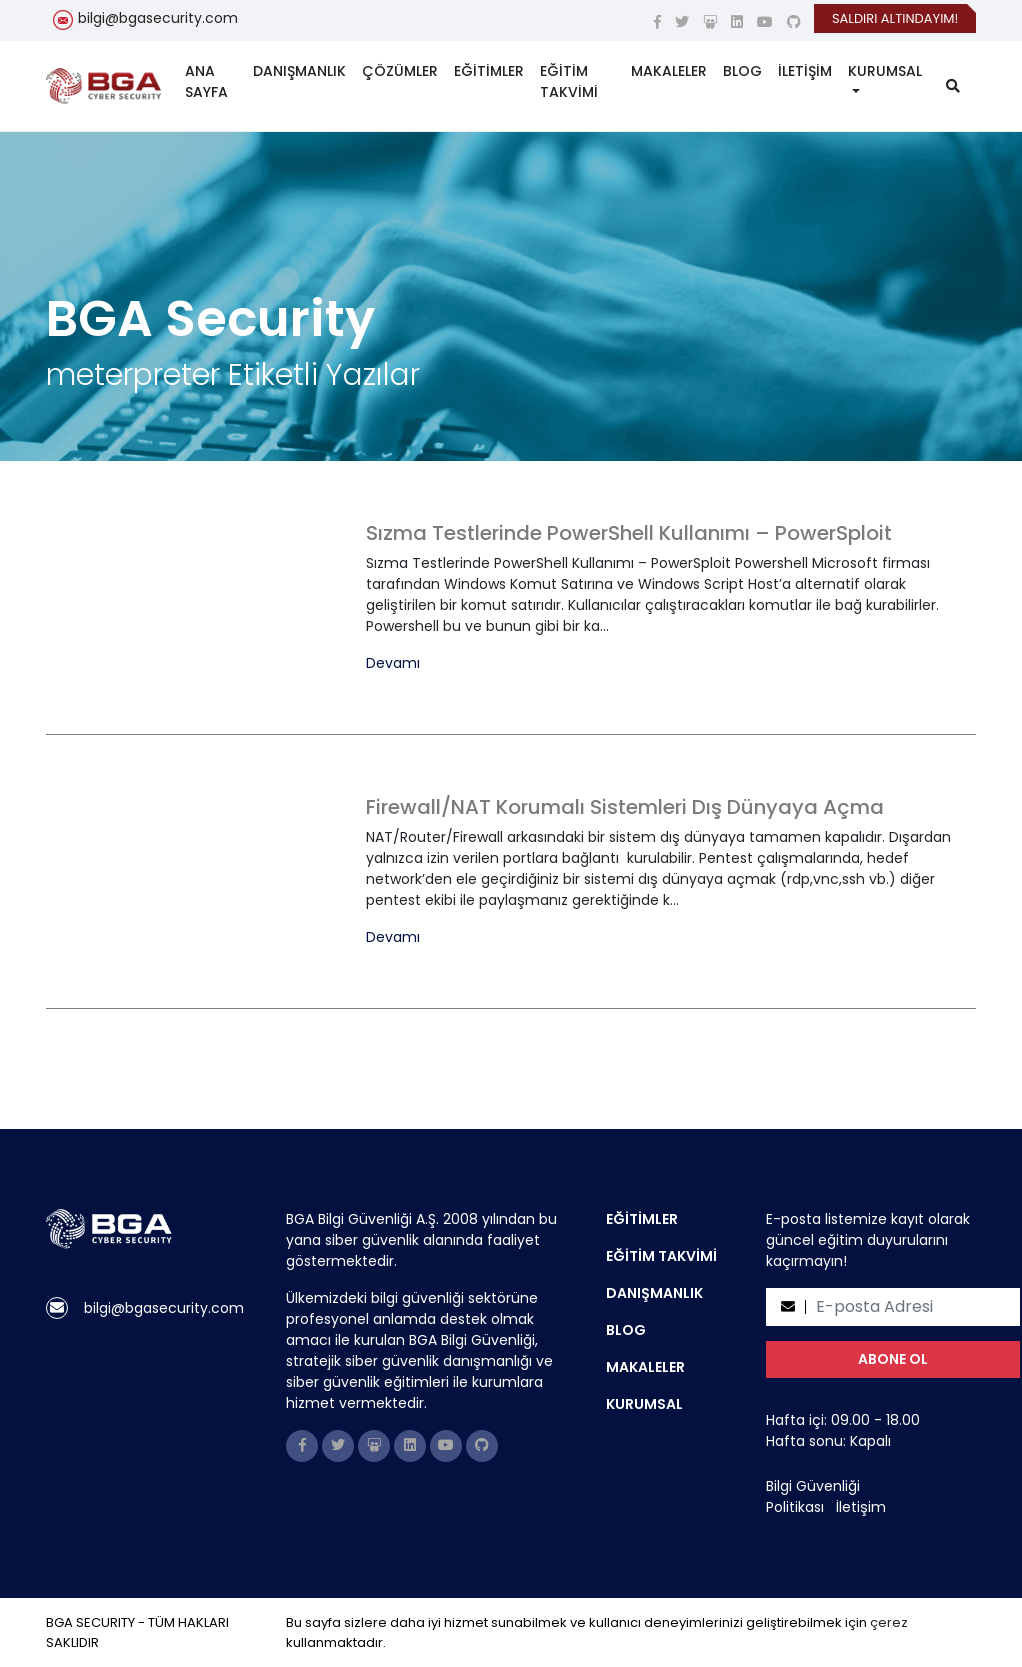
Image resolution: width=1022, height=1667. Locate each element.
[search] (953, 86)
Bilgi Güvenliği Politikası (813, 1496)
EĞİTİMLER (489, 71)
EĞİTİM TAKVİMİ (569, 81)
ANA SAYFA (206, 81)
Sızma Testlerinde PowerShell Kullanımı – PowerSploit (629, 533)
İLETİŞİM (805, 71)
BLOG (742, 71)
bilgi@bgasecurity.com (158, 18)
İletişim (861, 1507)
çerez (889, 1622)
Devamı (393, 663)
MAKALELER (669, 71)
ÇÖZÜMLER (400, 71)
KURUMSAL (885, 71)
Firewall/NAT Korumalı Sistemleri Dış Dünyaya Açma (625, 807)
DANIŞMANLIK (299, 71)
